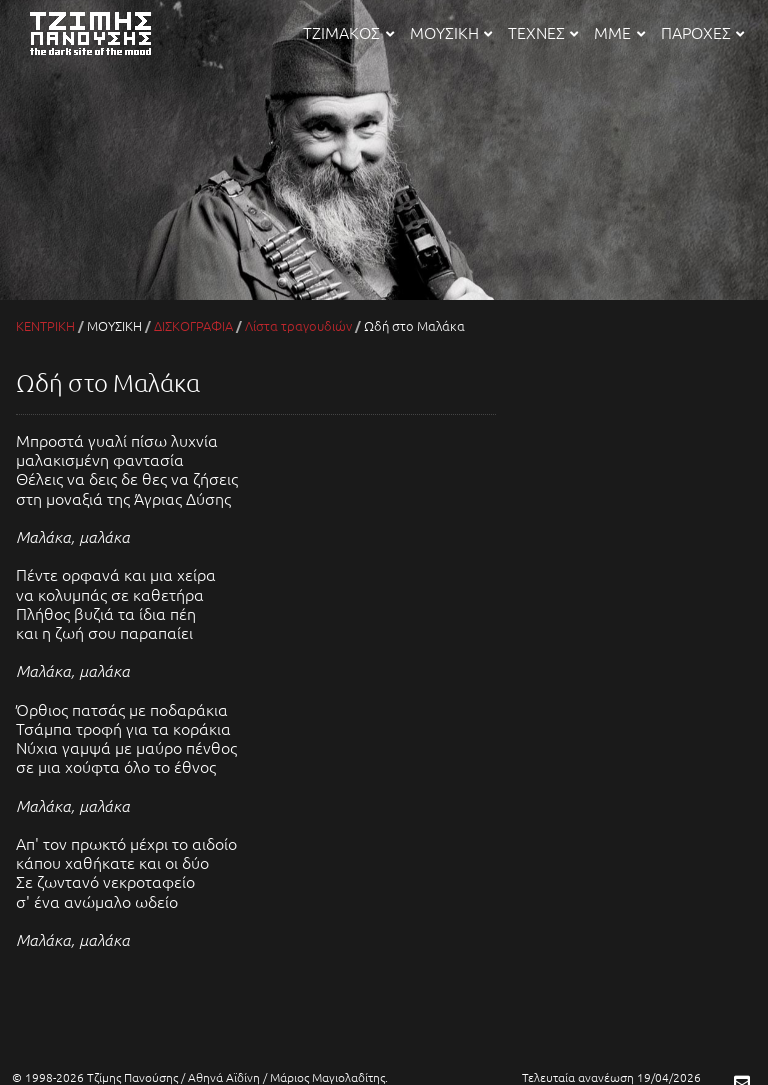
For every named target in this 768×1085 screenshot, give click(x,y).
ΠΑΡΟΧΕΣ (702, 32)
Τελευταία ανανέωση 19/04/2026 (611, 1077)
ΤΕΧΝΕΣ (543, 32)
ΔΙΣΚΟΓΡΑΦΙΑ (193, 325)
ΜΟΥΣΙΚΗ (451, 32)
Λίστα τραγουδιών (298, 325)
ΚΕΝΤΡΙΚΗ (45, 325)
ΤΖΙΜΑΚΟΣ (348, 32)
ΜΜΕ (619, 32)
